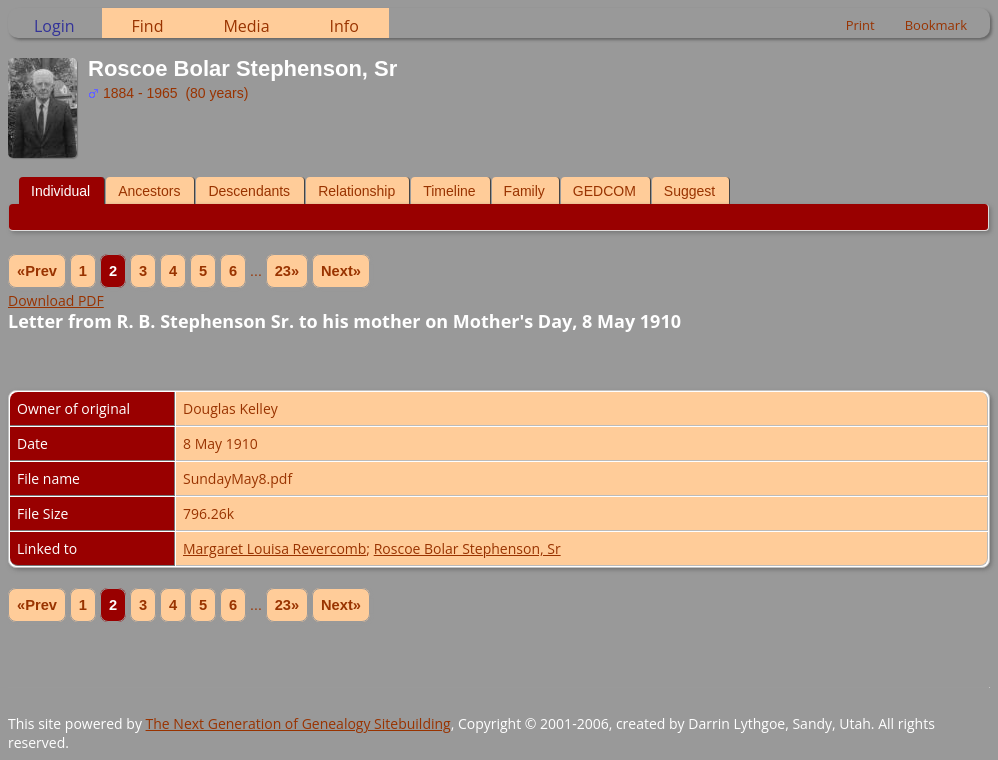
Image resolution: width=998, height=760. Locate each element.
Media (246, 26)
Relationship (356, 191)
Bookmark (936, 25)
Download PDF (56, 300)
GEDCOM (604, 191)
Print (860, 25)
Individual (60, 191)
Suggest (689, 191)
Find (148, 26)
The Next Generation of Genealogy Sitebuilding (298, 723)
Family (524, 191)
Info (344, 26)
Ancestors (149, 191)
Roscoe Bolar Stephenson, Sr (467, 548)
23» (287, 271)
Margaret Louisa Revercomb (274, 548)
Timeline (449, 191)
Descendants (249, 191)
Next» (341, 271)
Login (54, 26)
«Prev (37, 271)
